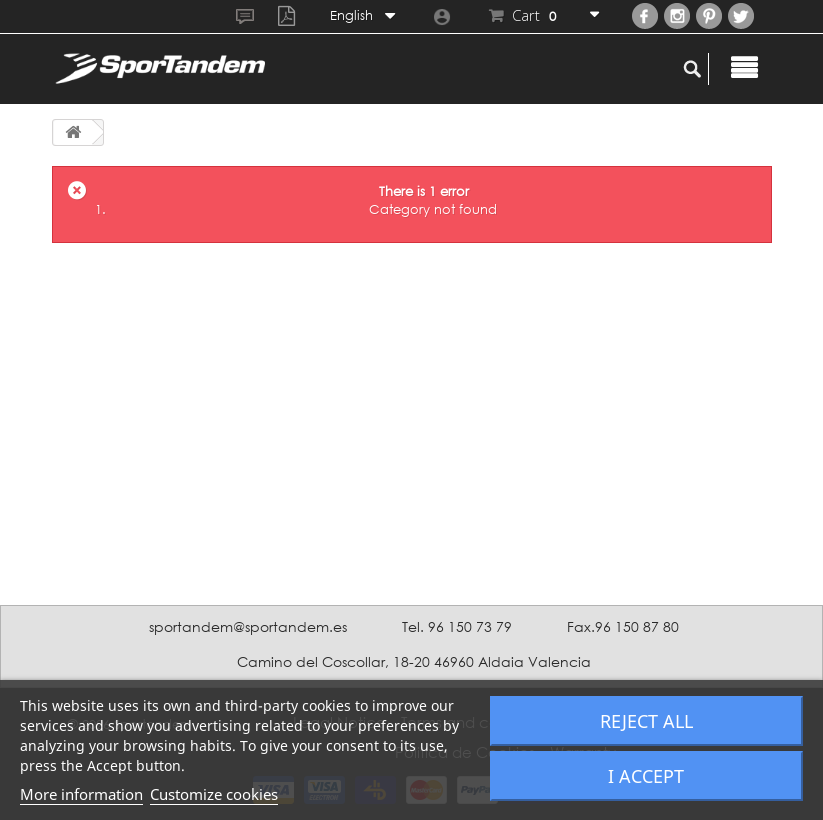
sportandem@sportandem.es (248, 626)
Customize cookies (214, 794)
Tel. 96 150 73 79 (457, 626)
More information (81, 794)
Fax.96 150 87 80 (623, 626)
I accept (646, 776)
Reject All (646, 721)
